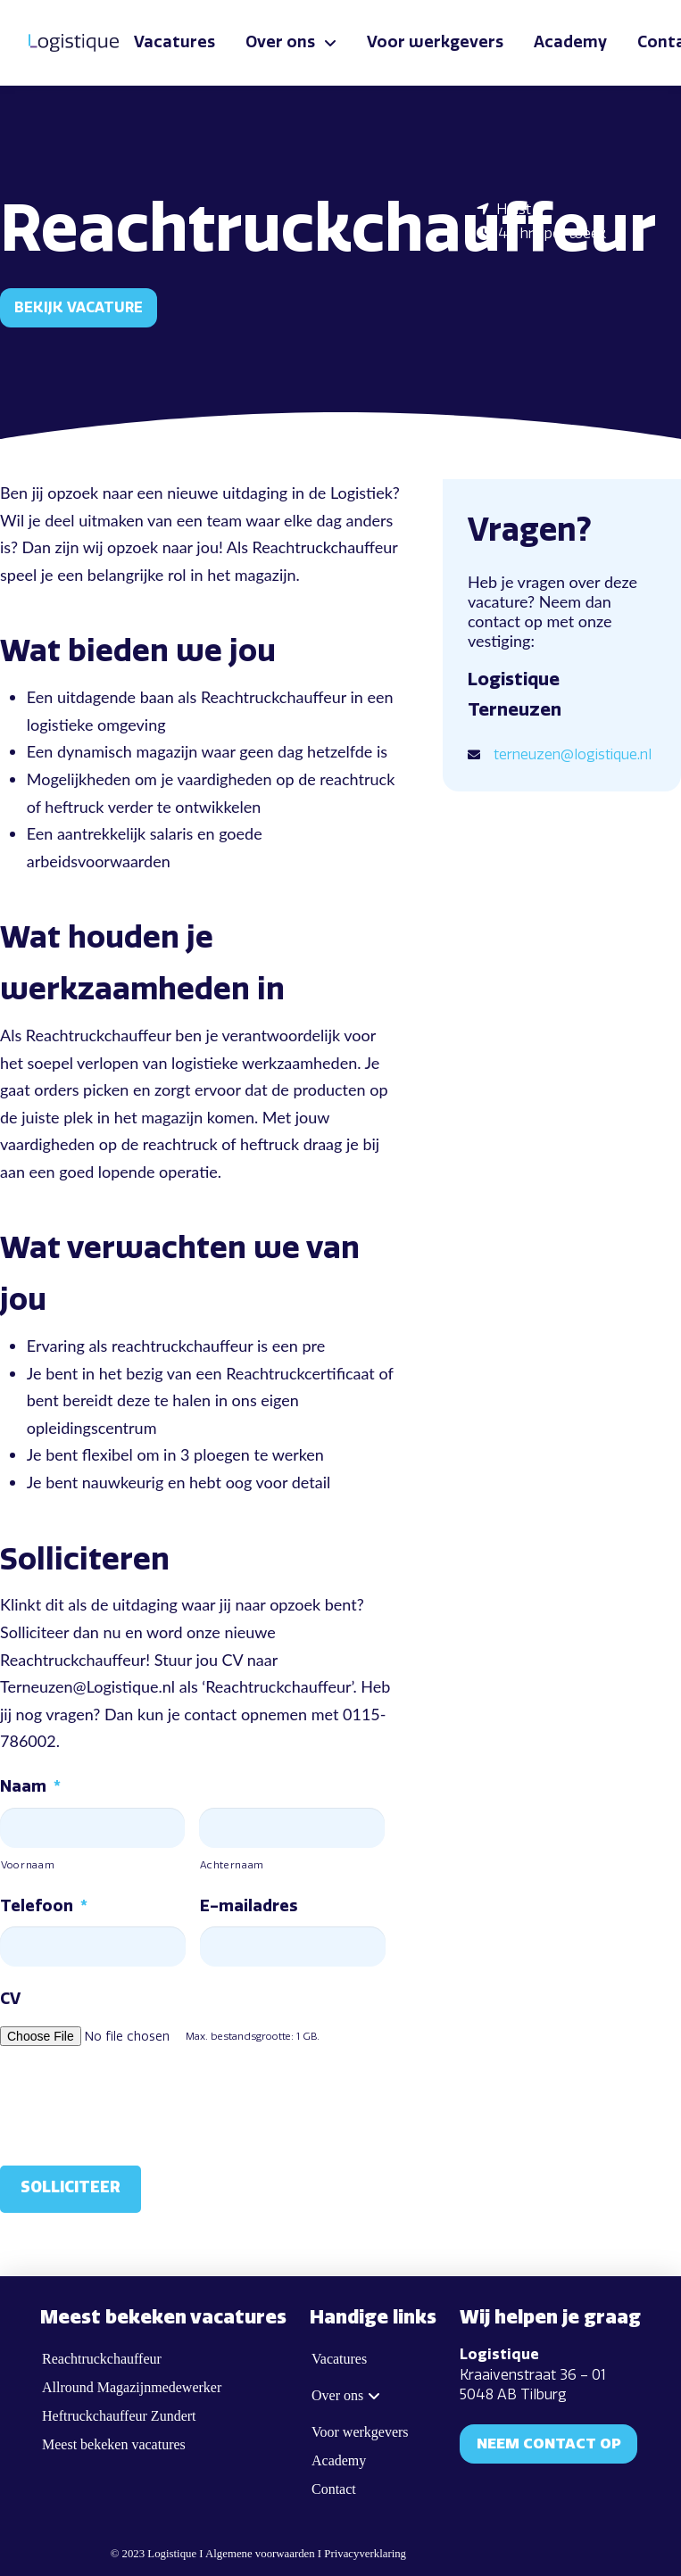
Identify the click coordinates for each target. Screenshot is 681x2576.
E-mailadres (248, 1906)
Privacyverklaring (365, 2553)
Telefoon (43, 1906)
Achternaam (232, 1865)
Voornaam (27, 1865)
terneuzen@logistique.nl (573, 754)
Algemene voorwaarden (260, 2553)
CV (10, 1999)
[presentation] (135, 2102)
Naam (30, 1786)
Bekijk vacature (78, 307)
